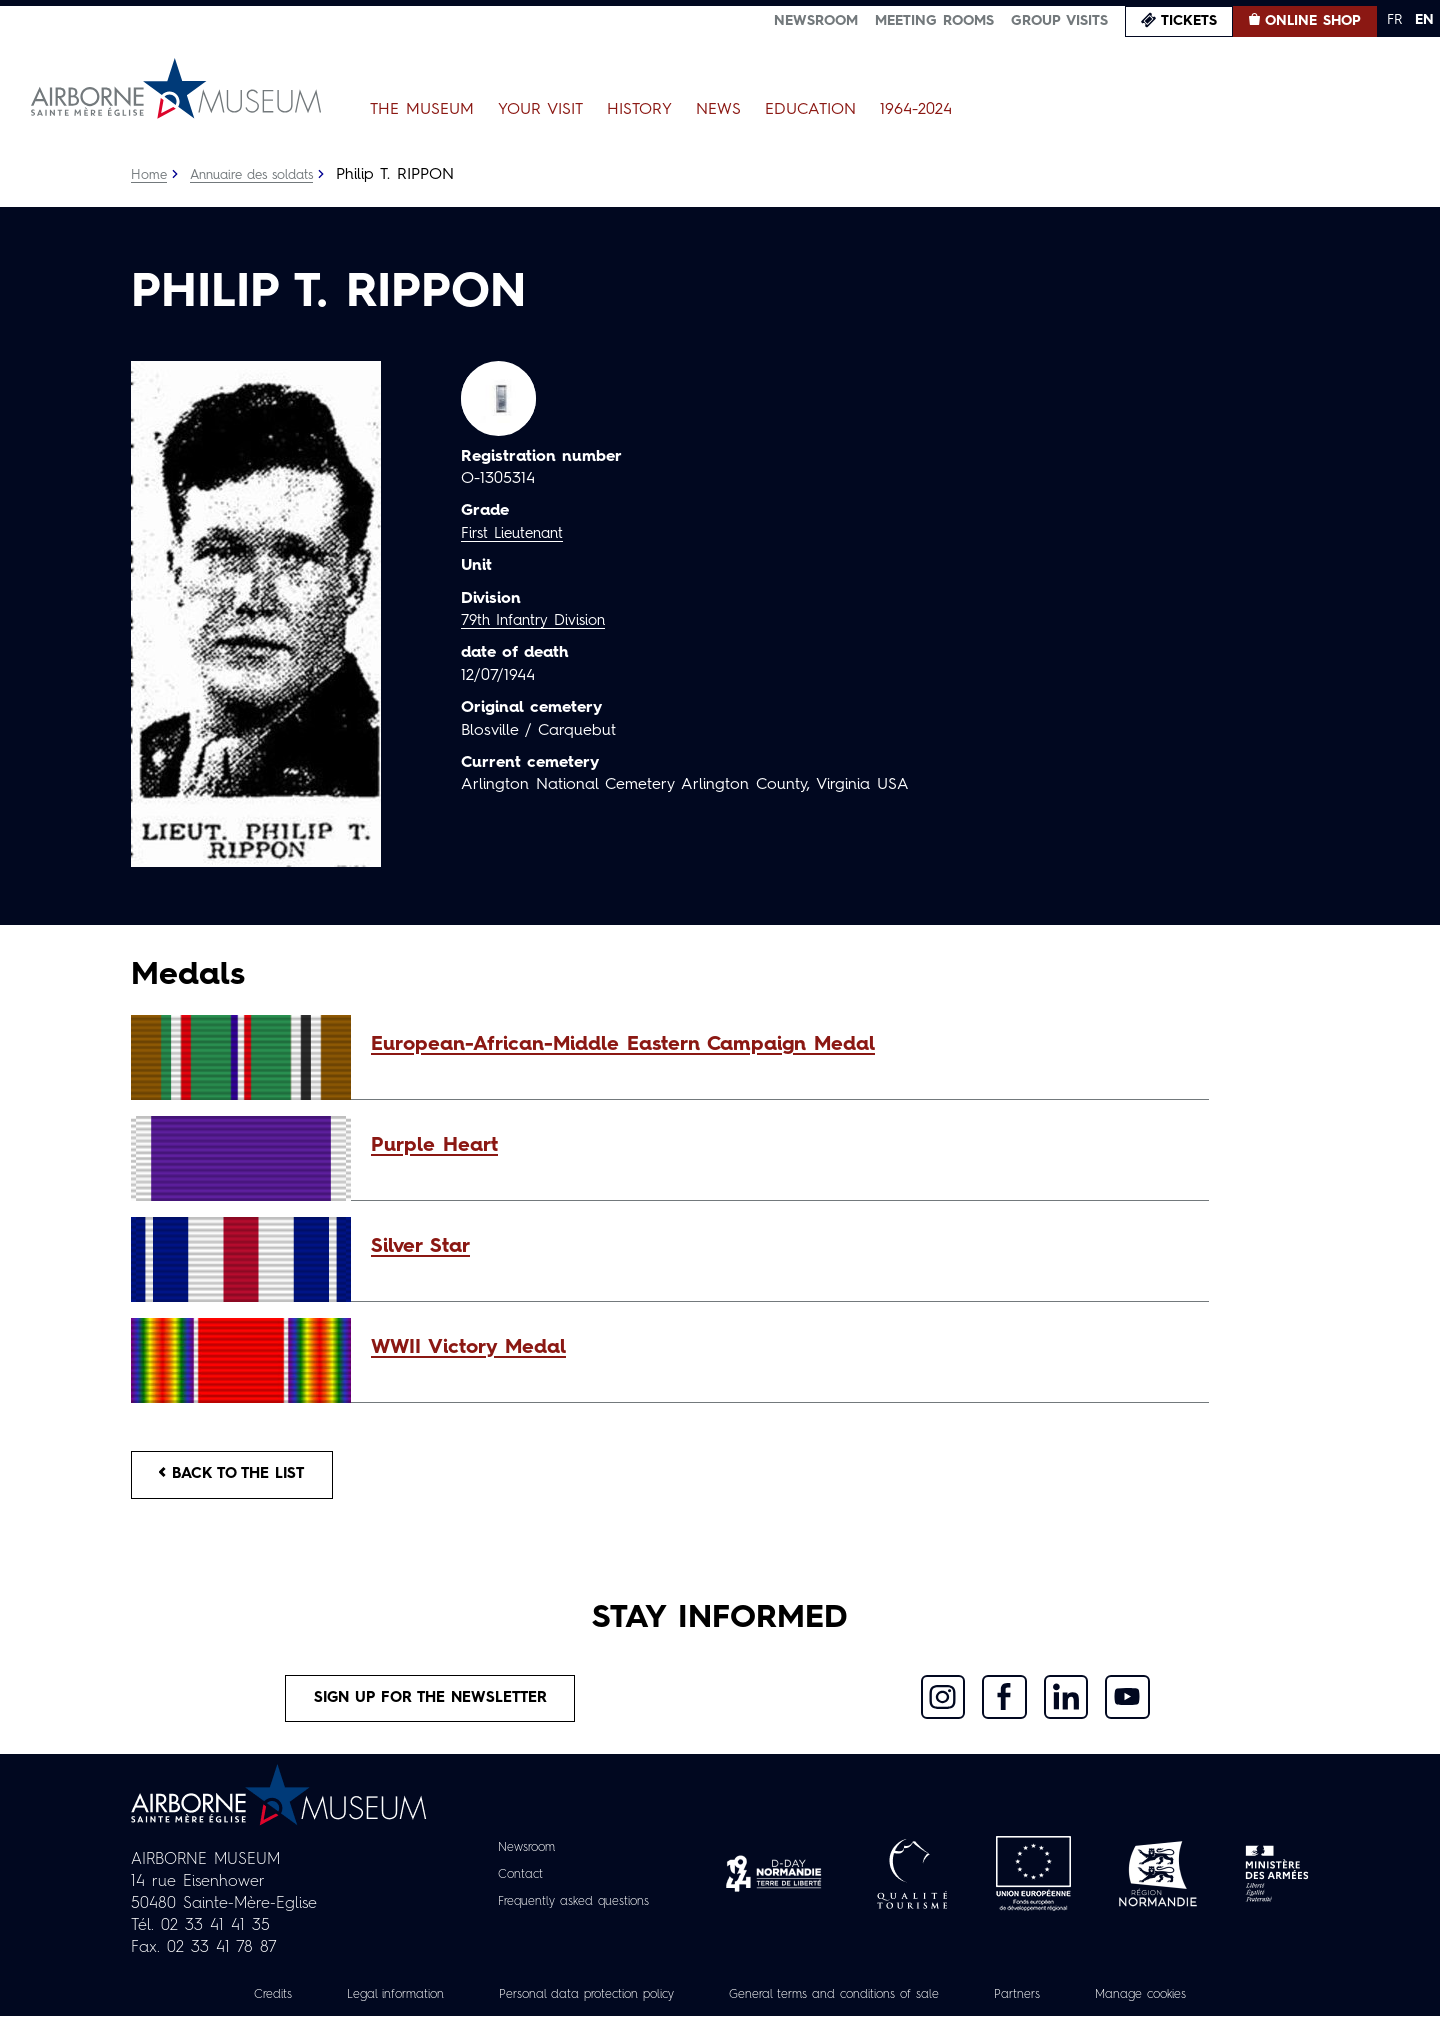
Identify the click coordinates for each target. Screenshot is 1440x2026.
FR (1394, 20)
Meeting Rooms (934, 21)
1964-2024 (916, 110)
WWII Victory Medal (468, 1348)
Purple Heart (434, 1146)
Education (810, 110)
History (639, 110)
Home (150, 175)
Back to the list (241, 1477)
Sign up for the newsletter (431, 1706)
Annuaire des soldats (261, 175)
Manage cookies (1185, 2005)
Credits (224, 2005)
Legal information (356, 2005)
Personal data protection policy (568, 2005)
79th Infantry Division (539, 621)
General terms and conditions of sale (847, 2005)
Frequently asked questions (573, 1912)
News (718, 110)
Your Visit (540, 110)
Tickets (1189, 21)
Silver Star (420, 1247)
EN (1424, 20)
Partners (1050, 2005)
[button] (780, 1045)
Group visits (1059, 21)
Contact (511, 1885)
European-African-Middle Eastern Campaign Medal (623, 1045)
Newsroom (816, 21)
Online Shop (1313, 21)
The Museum (422, 110)
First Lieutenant (517, 534)
